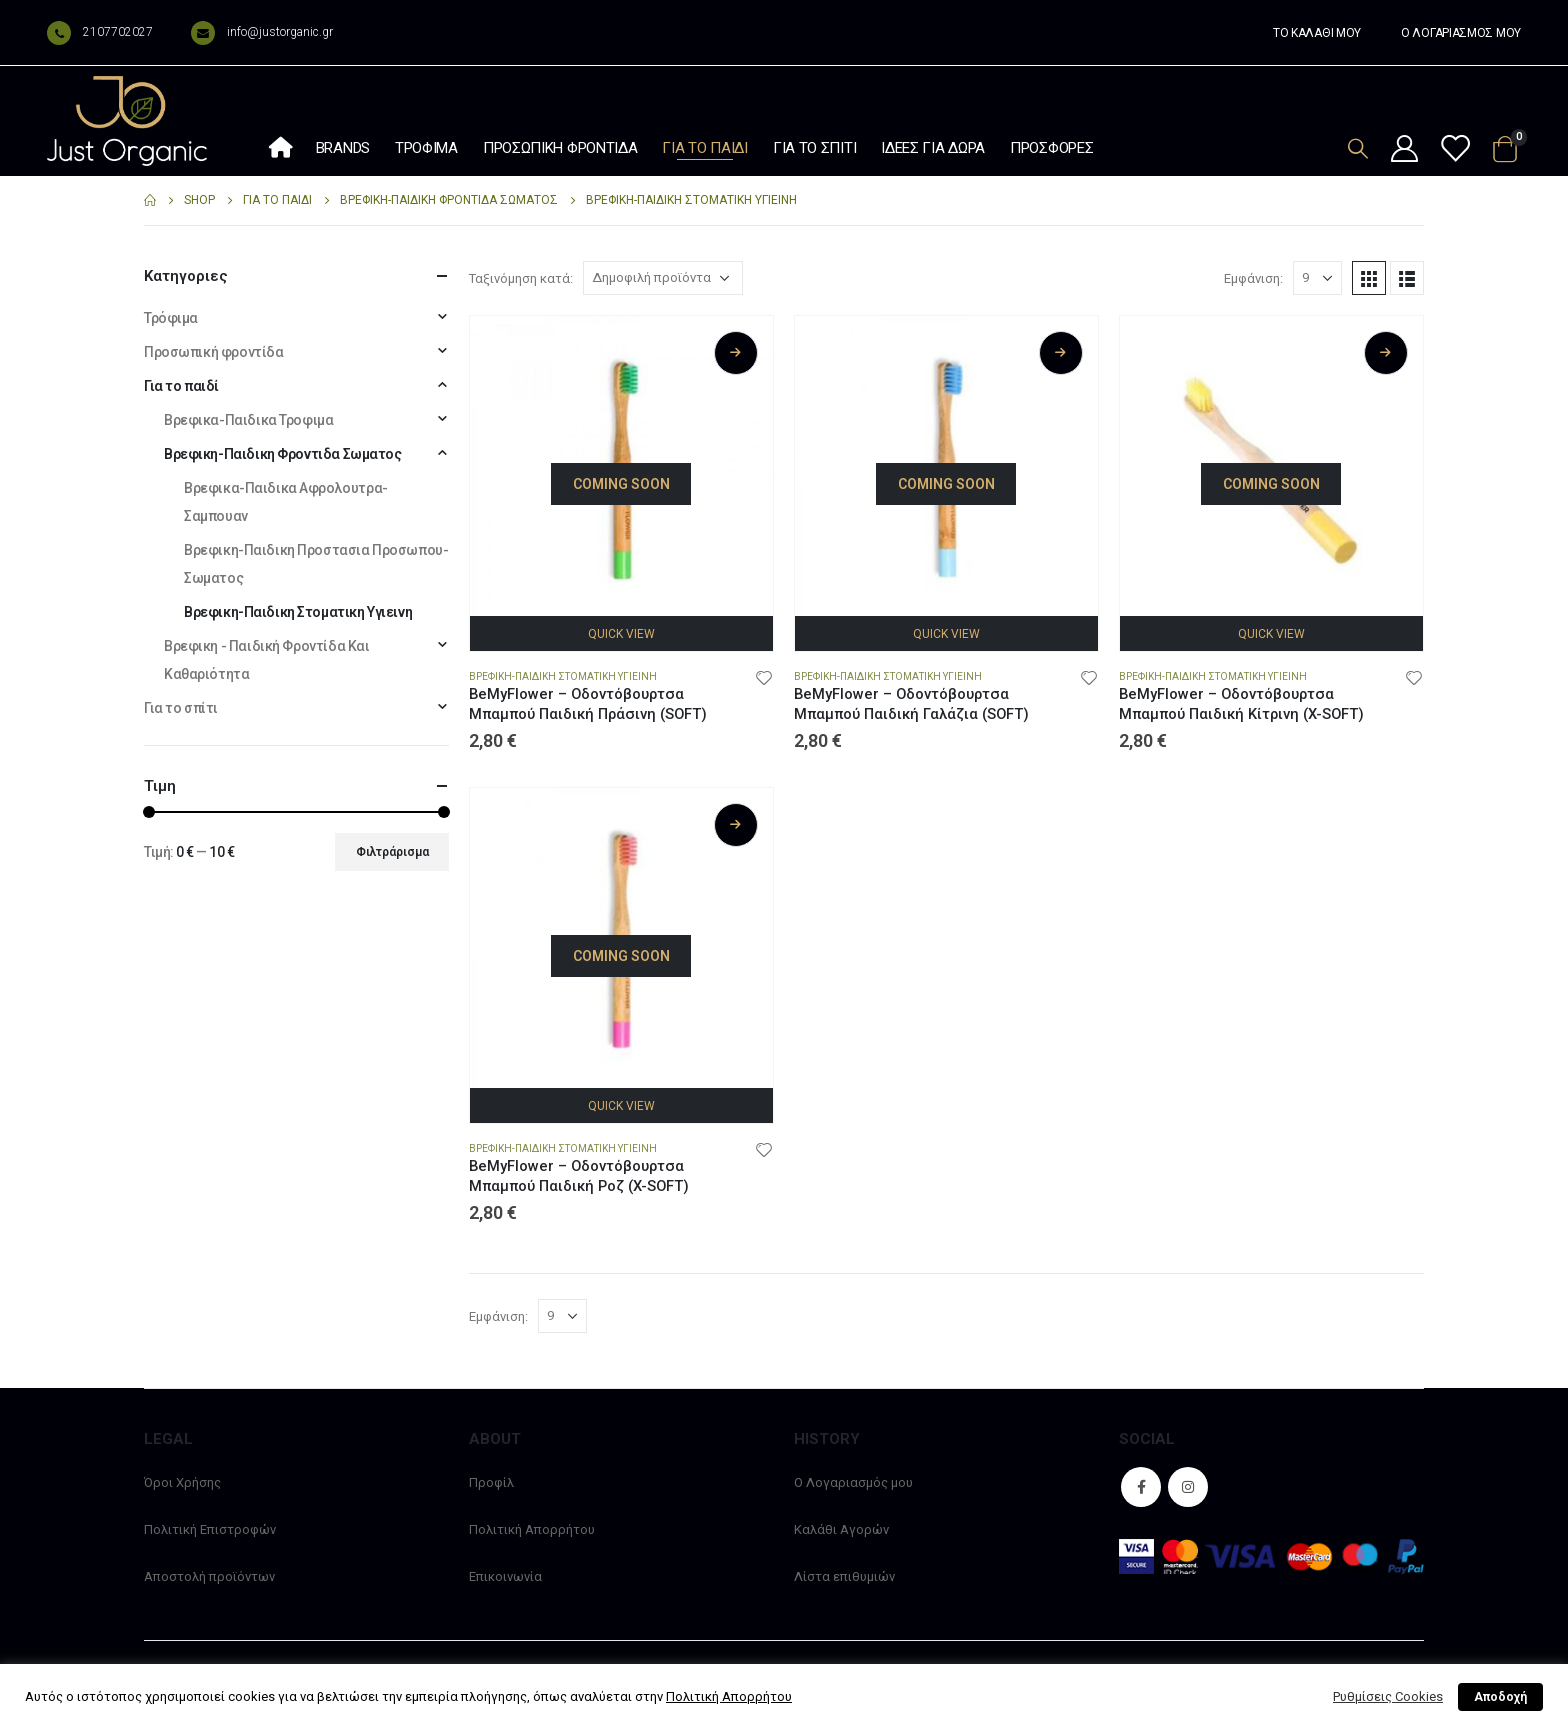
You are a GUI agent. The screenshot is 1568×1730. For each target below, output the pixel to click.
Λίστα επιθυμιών (844, 1576)
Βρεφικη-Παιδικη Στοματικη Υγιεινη (563, 676)
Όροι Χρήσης (182, 1482)
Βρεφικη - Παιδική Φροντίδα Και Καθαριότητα (266, 660)
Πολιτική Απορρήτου (532, 1529)
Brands (343, 148)
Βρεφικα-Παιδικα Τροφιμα (248, 420)
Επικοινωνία (505, 1576)
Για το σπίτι (814, 148)
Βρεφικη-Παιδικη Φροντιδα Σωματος (283, 454)
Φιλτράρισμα (392, 852)
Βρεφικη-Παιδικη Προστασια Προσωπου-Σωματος (316, 564)
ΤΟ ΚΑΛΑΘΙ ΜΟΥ (1317, 33)
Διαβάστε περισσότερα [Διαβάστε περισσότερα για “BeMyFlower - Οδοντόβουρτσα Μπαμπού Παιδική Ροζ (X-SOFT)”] (736, 825)
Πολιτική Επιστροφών (210, 1529)
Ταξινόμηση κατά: (521, 278)
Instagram (1188, 1487)
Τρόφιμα (426, 148)
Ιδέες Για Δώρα (933, 148)
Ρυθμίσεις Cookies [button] (1388, 1696)
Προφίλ (491, 1482)
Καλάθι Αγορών (841, 1529)
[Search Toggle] (1358, 148)
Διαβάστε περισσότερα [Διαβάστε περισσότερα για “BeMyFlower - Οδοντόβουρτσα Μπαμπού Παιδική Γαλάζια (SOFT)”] (1061, 353)
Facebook (1141, 1487)
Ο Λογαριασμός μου (853, 1482)
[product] (621, 467)
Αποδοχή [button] (1500, 1697)
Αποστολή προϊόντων (209, 1576)
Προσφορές (1051, 148)
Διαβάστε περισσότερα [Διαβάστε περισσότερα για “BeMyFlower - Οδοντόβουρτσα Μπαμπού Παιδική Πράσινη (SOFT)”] (736, 353)
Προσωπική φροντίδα (560, 148)
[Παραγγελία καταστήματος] (663, 278)
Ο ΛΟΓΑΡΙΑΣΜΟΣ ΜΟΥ (1461, 33)
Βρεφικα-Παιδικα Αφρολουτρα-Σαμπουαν (286, 502)
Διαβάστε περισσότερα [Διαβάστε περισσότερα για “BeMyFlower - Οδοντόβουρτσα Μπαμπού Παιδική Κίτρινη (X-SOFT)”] (1386, 353)
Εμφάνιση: (1253, 278)
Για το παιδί (704, 148)
